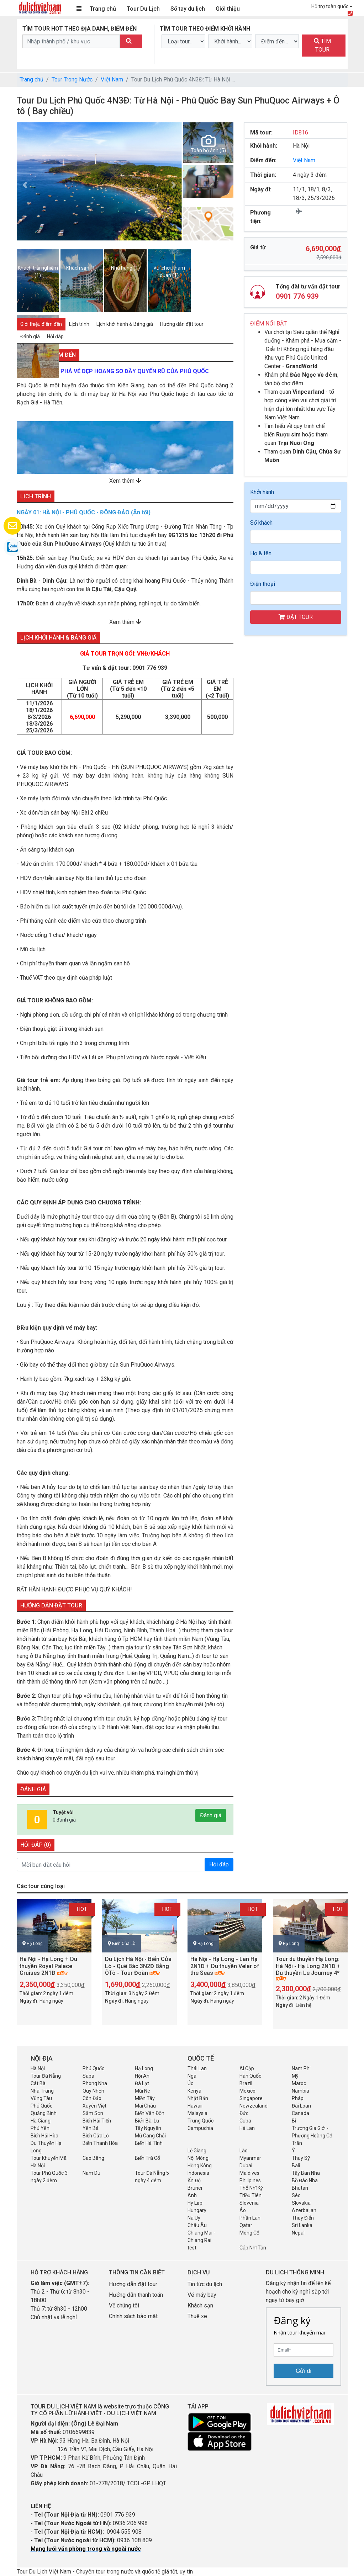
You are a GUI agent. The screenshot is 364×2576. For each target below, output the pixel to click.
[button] (25, 185)
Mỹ (295, 2076)
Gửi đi (303, 2371)
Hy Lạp (195, 2203)
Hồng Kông (200, 2165)
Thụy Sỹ (301, 2158)
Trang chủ (103, 8)
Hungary (197, 2210)
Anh (192, 2195)
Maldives (249, 2173)
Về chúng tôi (124, 2305)
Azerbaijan (304, 2210)
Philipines (250, 2180)
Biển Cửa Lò (123, 1943)
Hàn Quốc (250, 2076)
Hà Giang (41, 2121)
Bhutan (300, 2188)
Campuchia (200, 2128)
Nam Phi (301, 2068)
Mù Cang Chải (150, 2135)
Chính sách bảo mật (134, 2316)
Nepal (298, 2233)
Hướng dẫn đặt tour (133, 2284)
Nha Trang (42, 2091)
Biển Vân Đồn (149, 2113)
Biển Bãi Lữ (147, 2121)
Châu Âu (197, 2225)
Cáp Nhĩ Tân (252, 2248)
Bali (296, 2165)
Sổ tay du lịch (187, 8)
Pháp (298, 2098)
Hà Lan (247, 2128)
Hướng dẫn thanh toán (136, 2294)
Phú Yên (40, 2128)
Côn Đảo (92, 2098)
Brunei (195, 2188)
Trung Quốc (200, 2121)
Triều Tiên (250, 2195)
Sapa (88, 2076)
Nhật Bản (198, 2098)
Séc (296, 2195)
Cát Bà (38, 2083)
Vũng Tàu (41, 2098)
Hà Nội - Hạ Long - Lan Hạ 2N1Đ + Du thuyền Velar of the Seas (224, 1966)
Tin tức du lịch (205, 2284)
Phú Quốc (93, 2068)
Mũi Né (142, 2091)
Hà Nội (38, 2068)
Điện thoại (262, 584)
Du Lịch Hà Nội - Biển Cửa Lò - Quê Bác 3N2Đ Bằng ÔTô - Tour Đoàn (138, 1966)
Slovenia (249, 2203)
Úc (190, 2083)
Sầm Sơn (93, 2113)
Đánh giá (210, 1815)
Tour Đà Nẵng (46, 2076)
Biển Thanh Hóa (100, 2143)
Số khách (261, 522)
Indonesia (198, 2173)
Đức (243, 2113)
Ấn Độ (194, 2180)
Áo (242, 2210)
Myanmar (250, 2158)
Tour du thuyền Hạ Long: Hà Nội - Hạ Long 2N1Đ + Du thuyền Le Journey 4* (308, 1966)
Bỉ (294, 2121)
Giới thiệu (228, 8)
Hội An (142, 2076)
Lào (243, 2150)
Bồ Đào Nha (305, 2180)
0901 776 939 (149, 667)
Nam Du (91, 2173)
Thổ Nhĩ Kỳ (251, 2188)
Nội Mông (198, 2158)
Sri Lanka (302, 2225)
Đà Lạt (142, 2083)
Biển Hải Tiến (97, 2121)
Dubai (245, 2165)
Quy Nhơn (93, 2091)
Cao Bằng (93, 2158)
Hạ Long (35, 1943)
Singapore (251, 2098)
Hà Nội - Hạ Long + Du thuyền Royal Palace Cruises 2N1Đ (48, 1966)
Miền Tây (145, 2098)
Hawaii (195, 2106)
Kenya (194, 2091)
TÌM (322, 45)
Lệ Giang (197, 2150)
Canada (300, 2113)
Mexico (247, 2091)
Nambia (300, 2091)
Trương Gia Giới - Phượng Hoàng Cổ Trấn (312, 2135)
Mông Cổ (249, 2233)
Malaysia (197, 2113)
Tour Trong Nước (72, 79)
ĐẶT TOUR (296, 617)
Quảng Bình (44, 2113)
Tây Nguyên (148, 2128)
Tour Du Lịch (143, 8)
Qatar (245, 2225)
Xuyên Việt (94, 2106)
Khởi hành (262, 492)
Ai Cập (246, 2068)
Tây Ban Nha (306, 2173)
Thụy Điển (303, 2218)
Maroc (299, 2083)
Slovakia (301, 2203)
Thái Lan (197, 2068)
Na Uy (194, 2218)
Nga (192, 2076)
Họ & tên (260, 553)
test (192, 2248)
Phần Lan (249, 2218)
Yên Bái (91, 2128)
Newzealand (253, 2106)
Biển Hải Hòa (44, 2135)
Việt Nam (112, 79)
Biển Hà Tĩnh (149, 2143)
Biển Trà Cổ (147, 2158)
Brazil (245, 2083)
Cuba (245, 2121)
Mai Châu (145, 2106)
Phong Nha (95, 2083)
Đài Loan (301, 2106)
